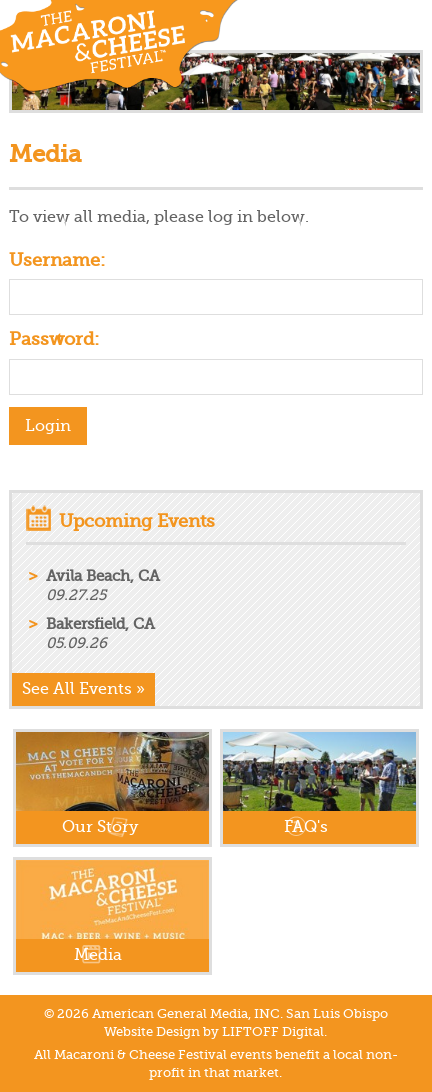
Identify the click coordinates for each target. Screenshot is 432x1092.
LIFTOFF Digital (273, 1031)
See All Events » (83, 689)
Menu (407, 25)
